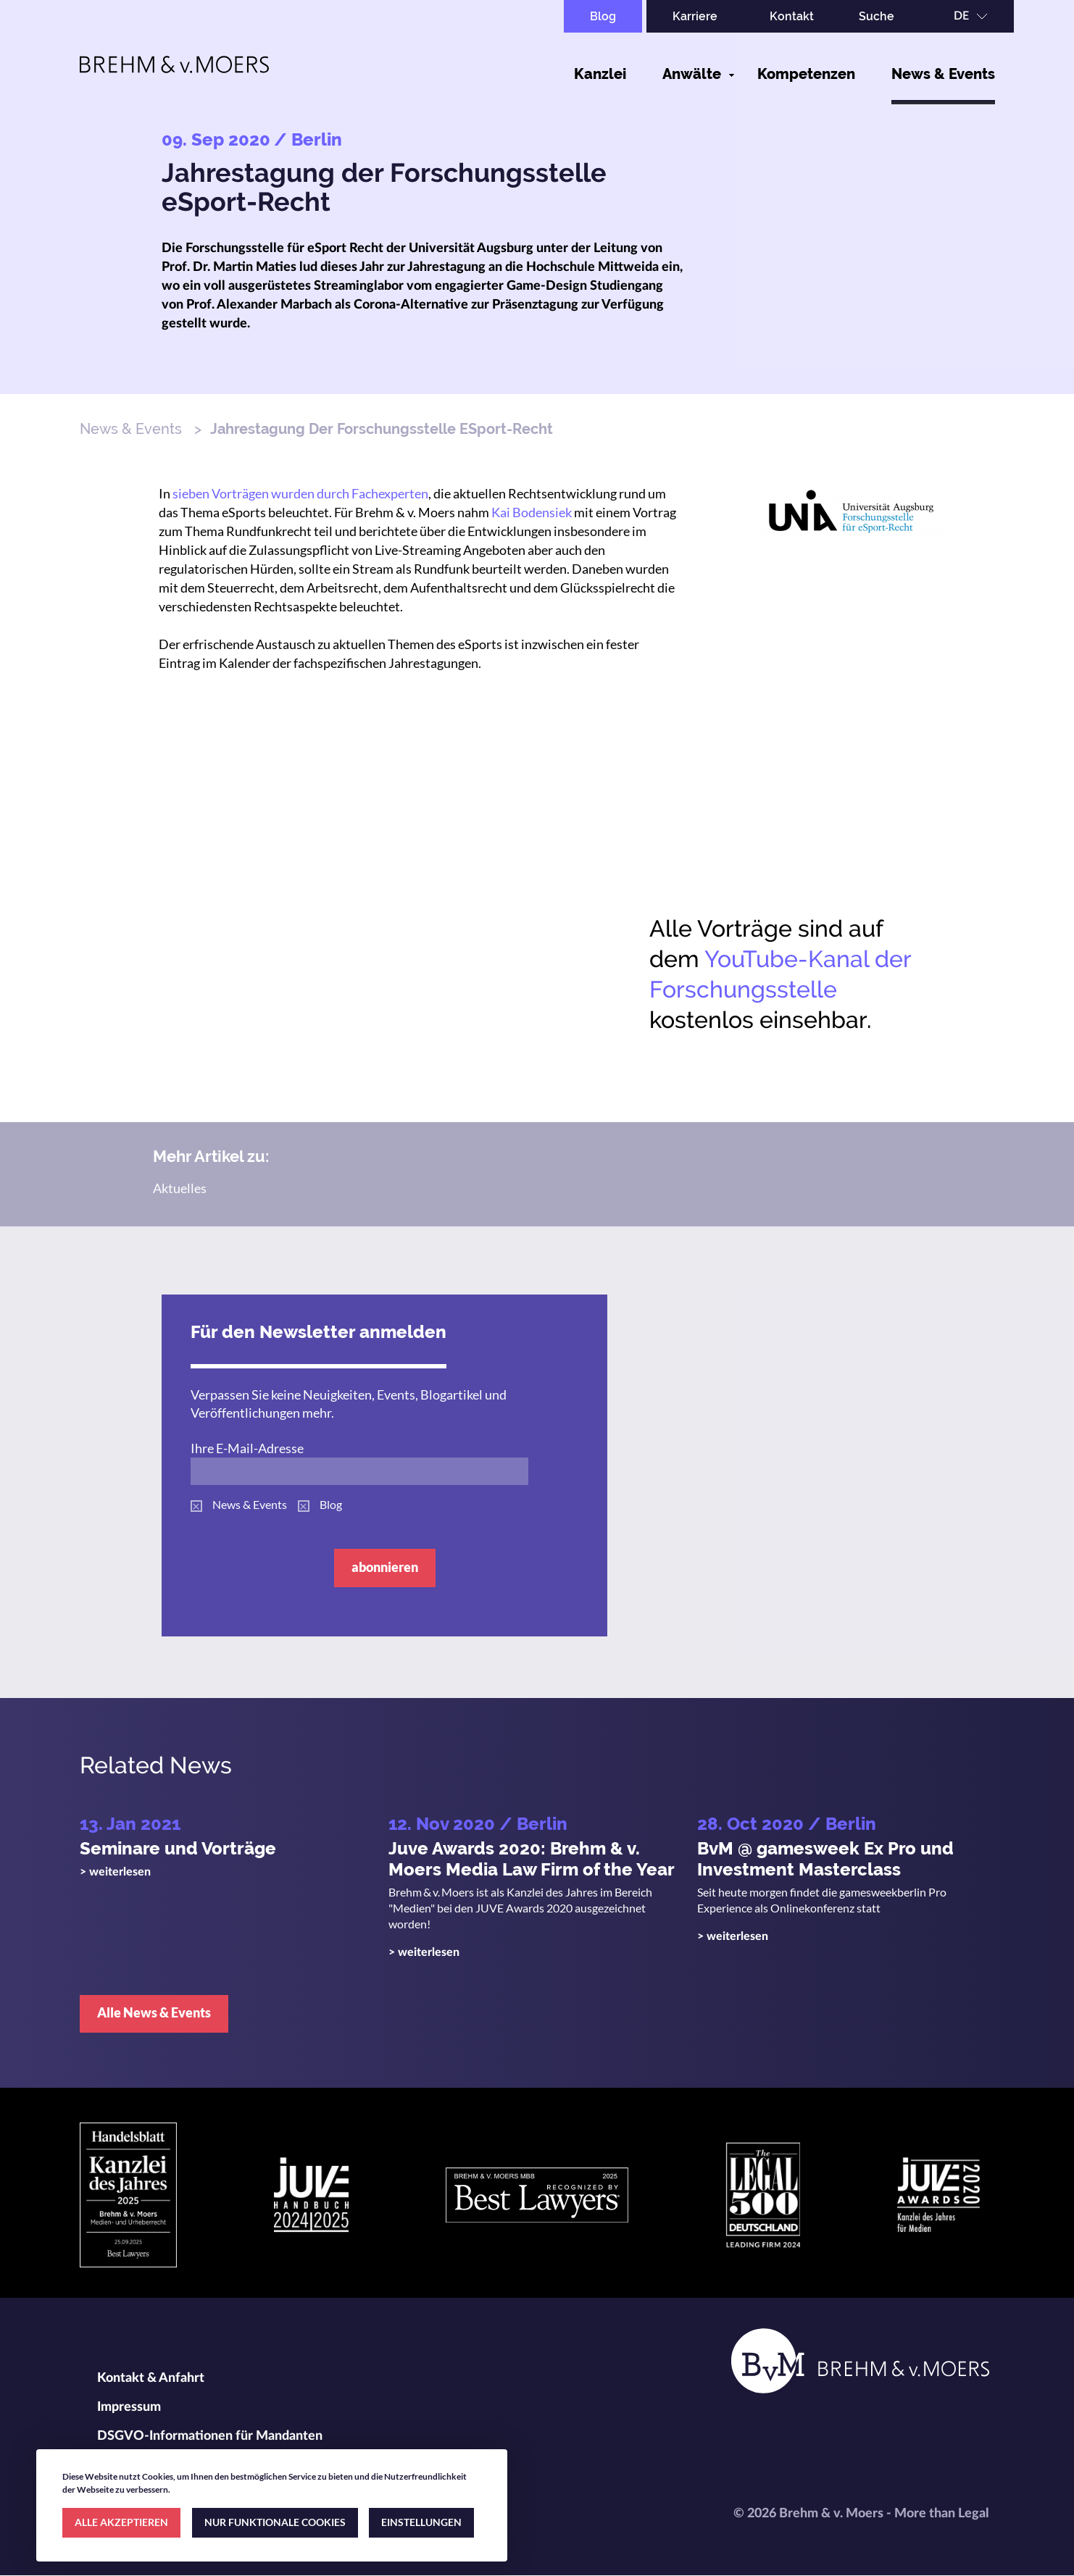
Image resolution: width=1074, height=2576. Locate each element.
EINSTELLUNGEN (421, 2522)
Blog (603, 16)
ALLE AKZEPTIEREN (121, 2522)
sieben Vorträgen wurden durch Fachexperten (300, 493)
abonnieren (384, 1567)
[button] (851, 510)
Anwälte (691, 74)
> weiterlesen (115, 1872)
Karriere (695, 16)
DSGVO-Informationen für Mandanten (209, 2436)
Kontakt (792, 16)
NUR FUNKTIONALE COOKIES (275, 2522)
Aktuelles (180, 1188)
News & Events (943, 74)
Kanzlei (600, 74)
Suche (876, 16)
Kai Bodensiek (531, 512)
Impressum (129, 2407)
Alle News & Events (154, 2012)
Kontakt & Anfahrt (150, 2378)
